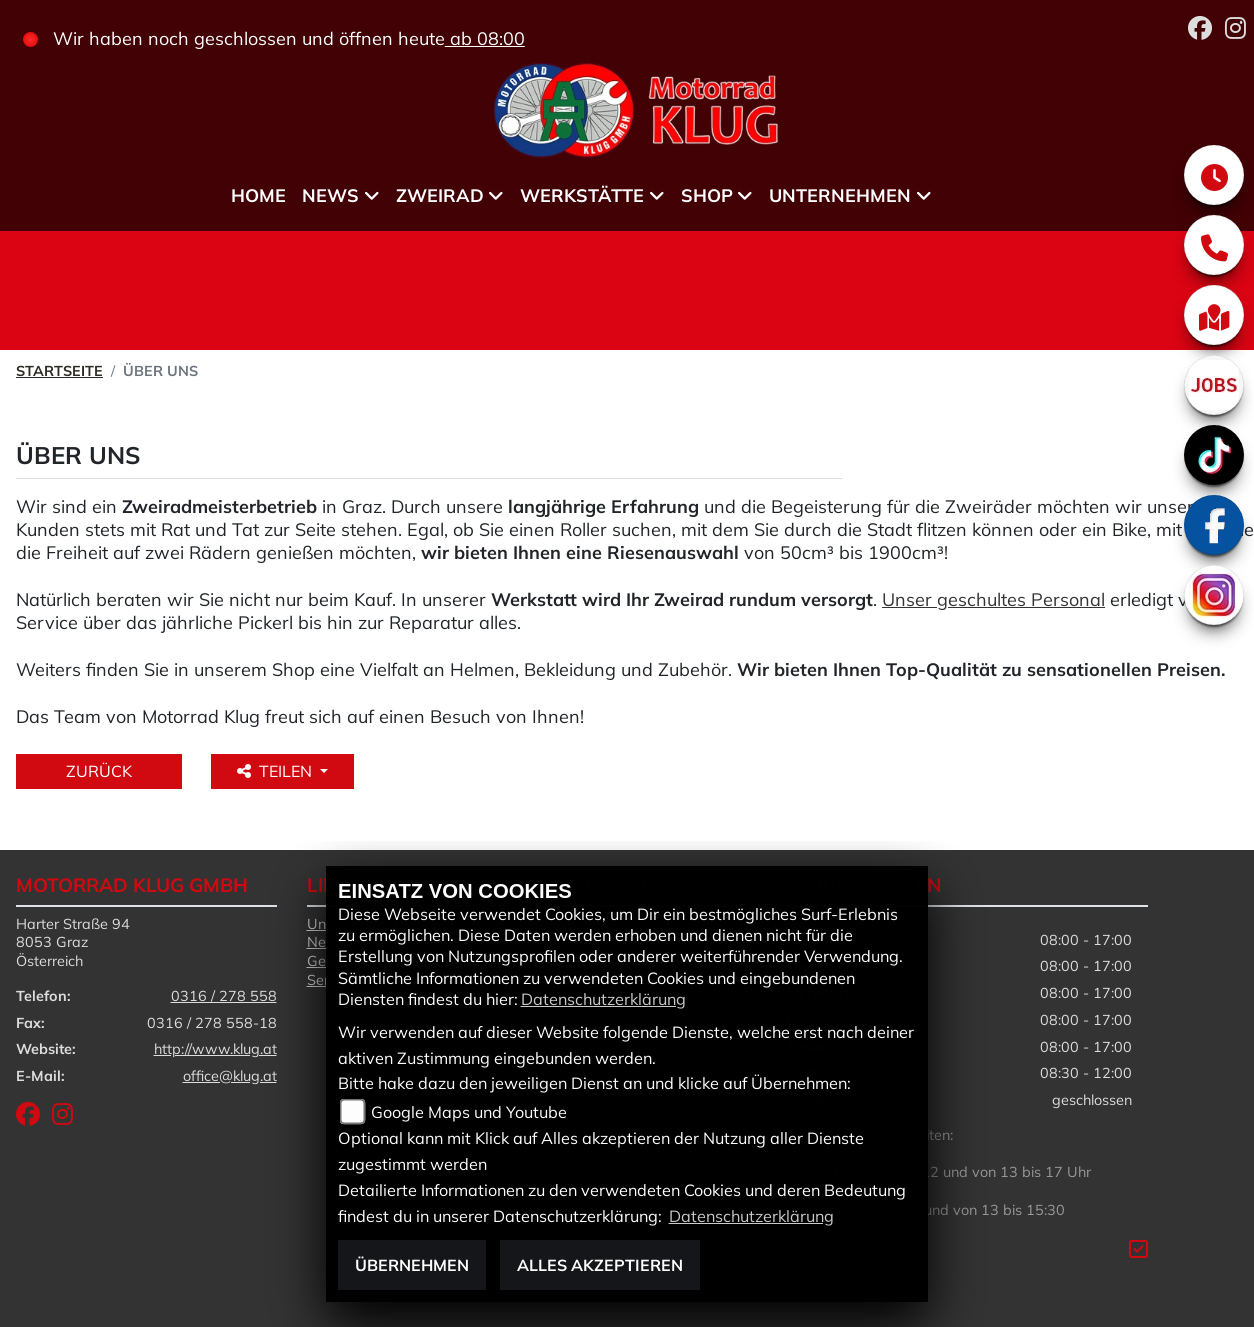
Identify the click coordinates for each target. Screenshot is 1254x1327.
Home (258, 195)
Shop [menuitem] (707, 195)
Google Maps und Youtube (469, 1112)
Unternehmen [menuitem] (840, 195)
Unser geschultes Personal (993, 599)
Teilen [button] (276, 771)
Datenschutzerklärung (603, 999)
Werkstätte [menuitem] (582, 195)
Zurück (99, 771)
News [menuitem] (330, 195)
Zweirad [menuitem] (440, 195)
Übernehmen (412, 1265)
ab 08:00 (485, 38)
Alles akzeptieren (600, 1265)
